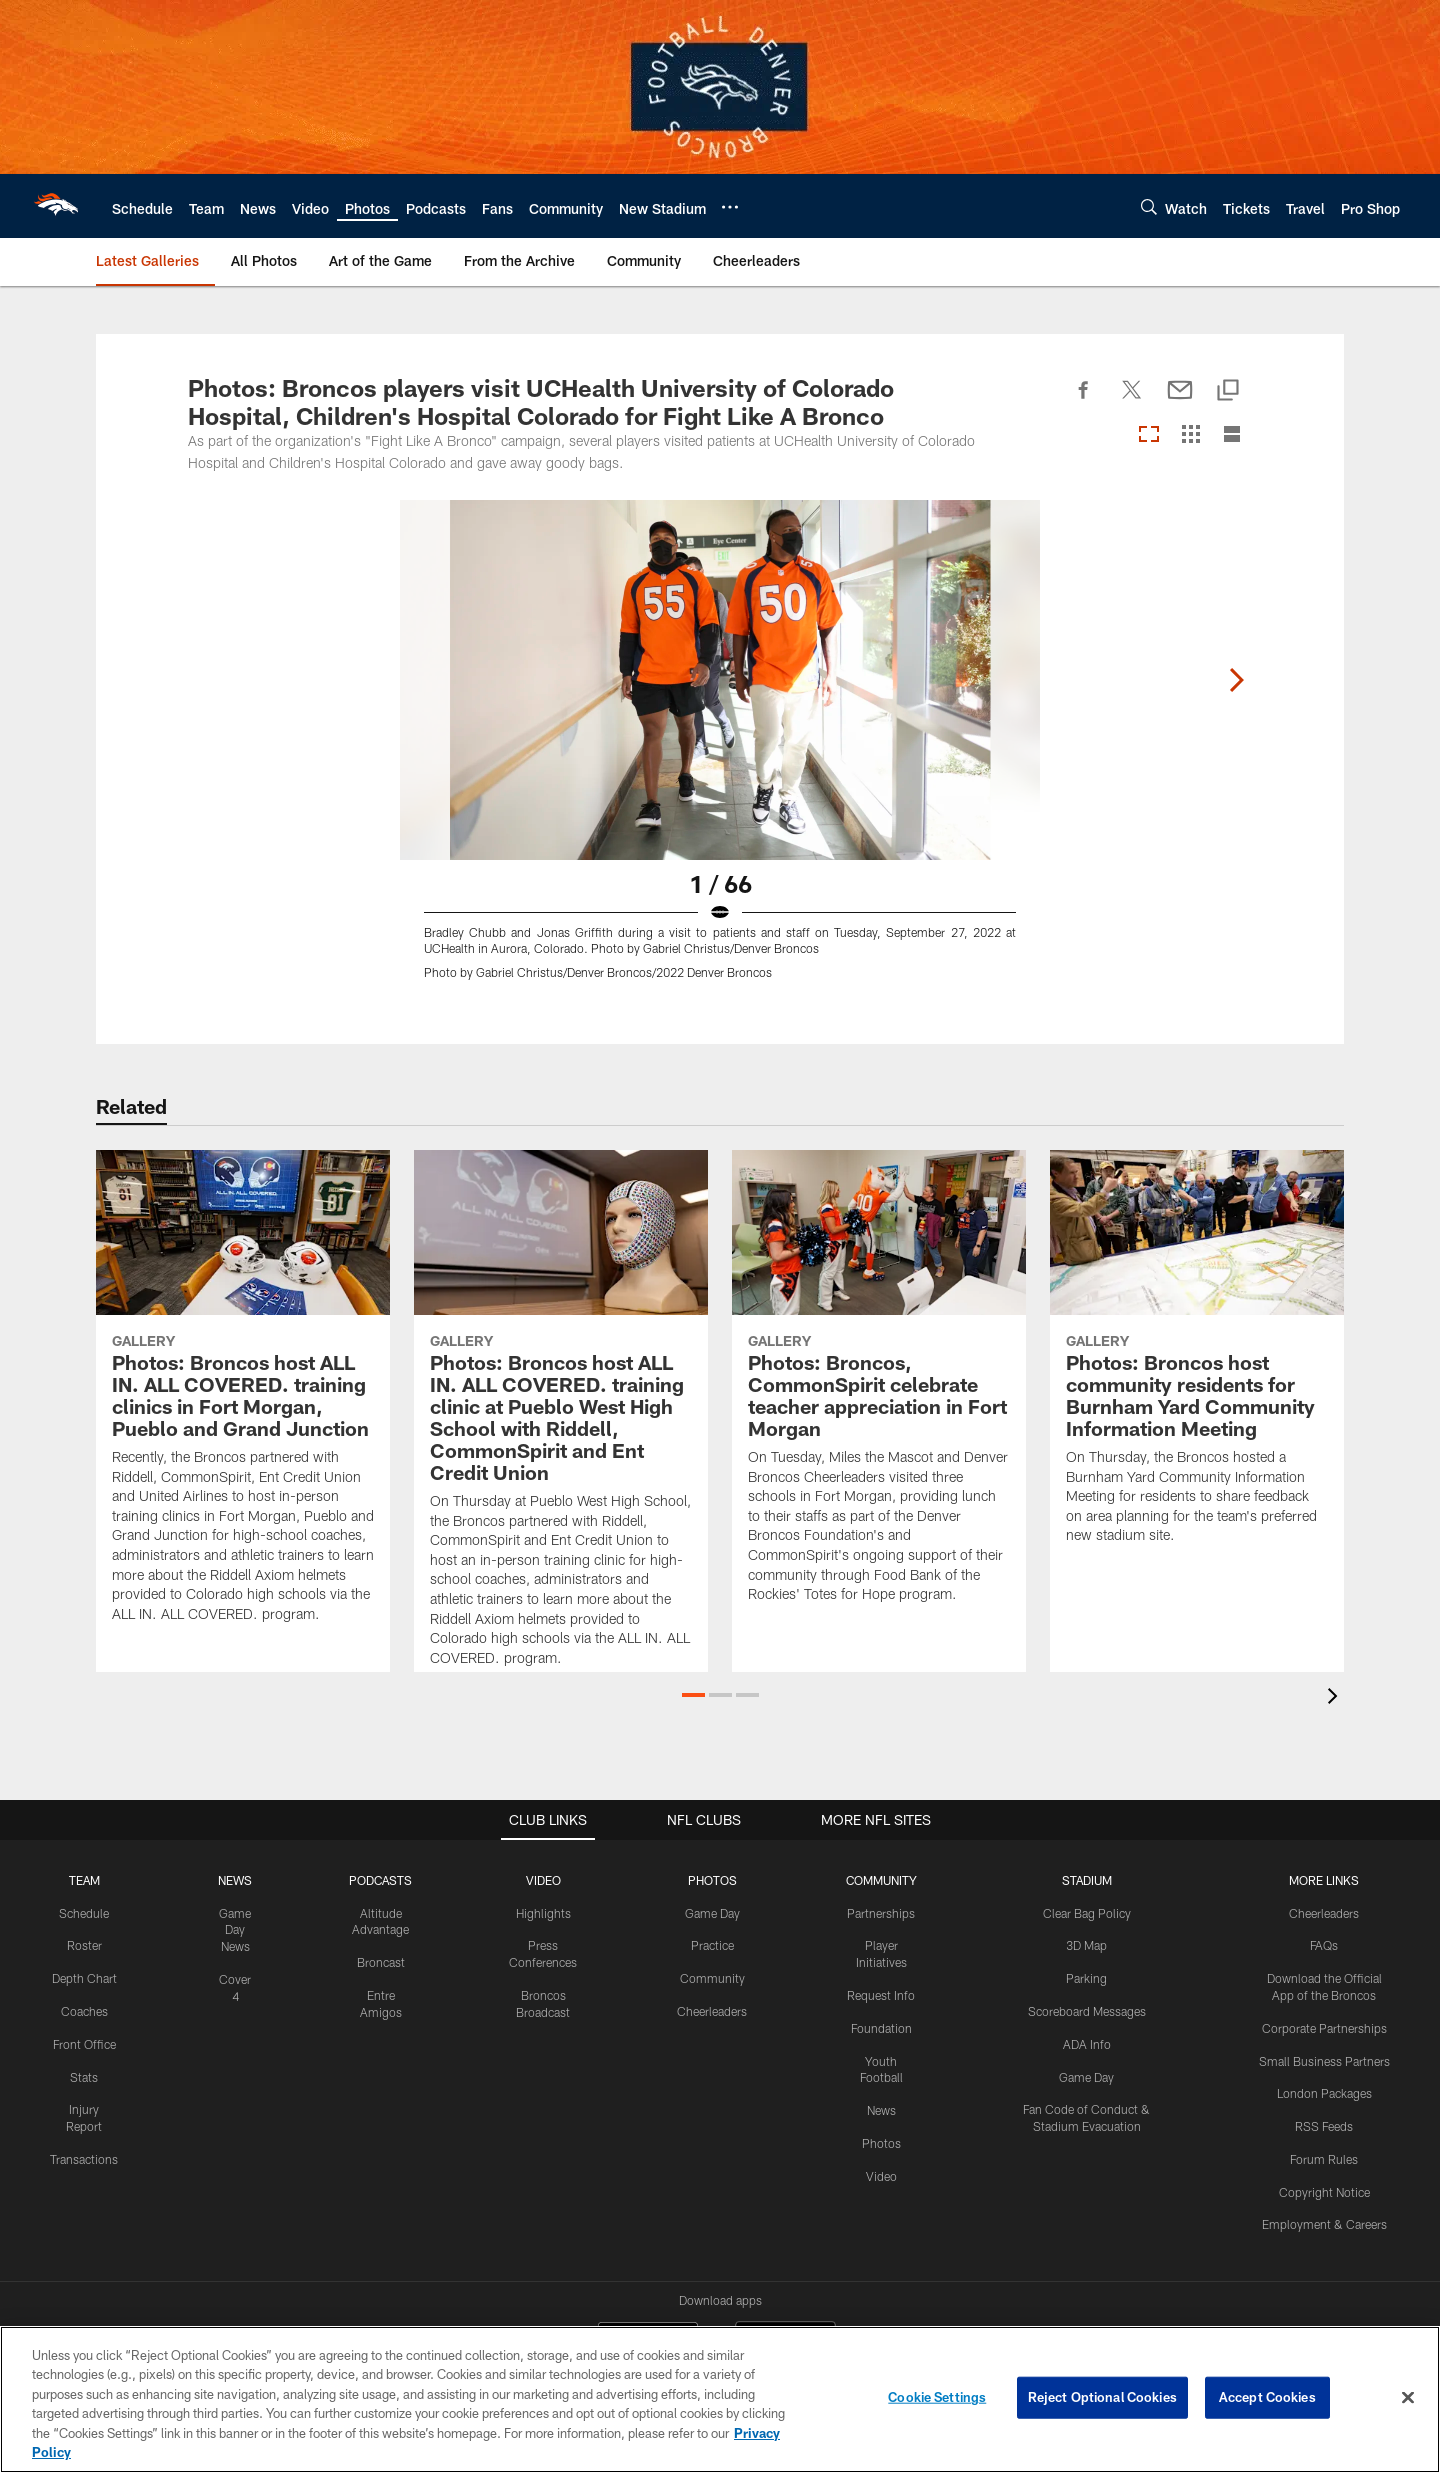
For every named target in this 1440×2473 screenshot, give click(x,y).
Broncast (381, 1962)
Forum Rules (1324, 2159)
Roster (84, 1945)
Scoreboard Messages (1087, 2011)
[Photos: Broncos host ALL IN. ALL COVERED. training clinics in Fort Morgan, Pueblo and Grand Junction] (243, 1398)
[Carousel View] (1149, 435)
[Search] (1149, 206)
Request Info (881, 1995)
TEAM (84, 1880)
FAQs (1324, 1945)
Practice (712, 1945)
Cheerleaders (712, 2011)
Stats (84, 2077)
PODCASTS (380, 1880)
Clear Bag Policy (1087, 1913)
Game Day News (235, 1930)
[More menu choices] (730, 207)
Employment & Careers (1324, 2224)
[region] (720, 2399)
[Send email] (1180, 401)
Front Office (84, 2044)
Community (712, 1978)
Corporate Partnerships (1324, 2028)
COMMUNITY (881, 1880)
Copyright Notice (1324, 2192)
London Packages (1324, 2093)
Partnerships (881, 1913)
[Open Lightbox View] (720, 752)
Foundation (881, 2028)
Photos (881, 2143)
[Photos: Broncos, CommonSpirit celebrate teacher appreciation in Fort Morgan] (879, 1389)
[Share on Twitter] (1132, 401)
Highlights (543, 1913)
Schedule (84, 1913)
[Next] (1236, 680)
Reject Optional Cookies (1102, 2397)
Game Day (712, 1913)
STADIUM (1087, 1880)
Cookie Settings (937, 2397)
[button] (693, 1695)
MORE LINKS (1324, 1880)
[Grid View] (1190, 435)
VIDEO (543, 1880)
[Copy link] (1228, 391)
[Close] (1408, 2398)
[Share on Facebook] (1084, 401)
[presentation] (1336, 1698)
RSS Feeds (1324, 2126)
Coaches (84, 2011)
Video (881, 2176)
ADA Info (1087, 2044)
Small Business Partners (1324, 2061)
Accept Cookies (1267, 2397)
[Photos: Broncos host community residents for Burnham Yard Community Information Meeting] (1197, 1359)
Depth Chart (84, 1978)
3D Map (1086, 1945)
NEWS (235, 1880)
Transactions (84, 2159)
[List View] (1232, 435)
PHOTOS (712, 1880)
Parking (1086, 1978)
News (881, 2110)
